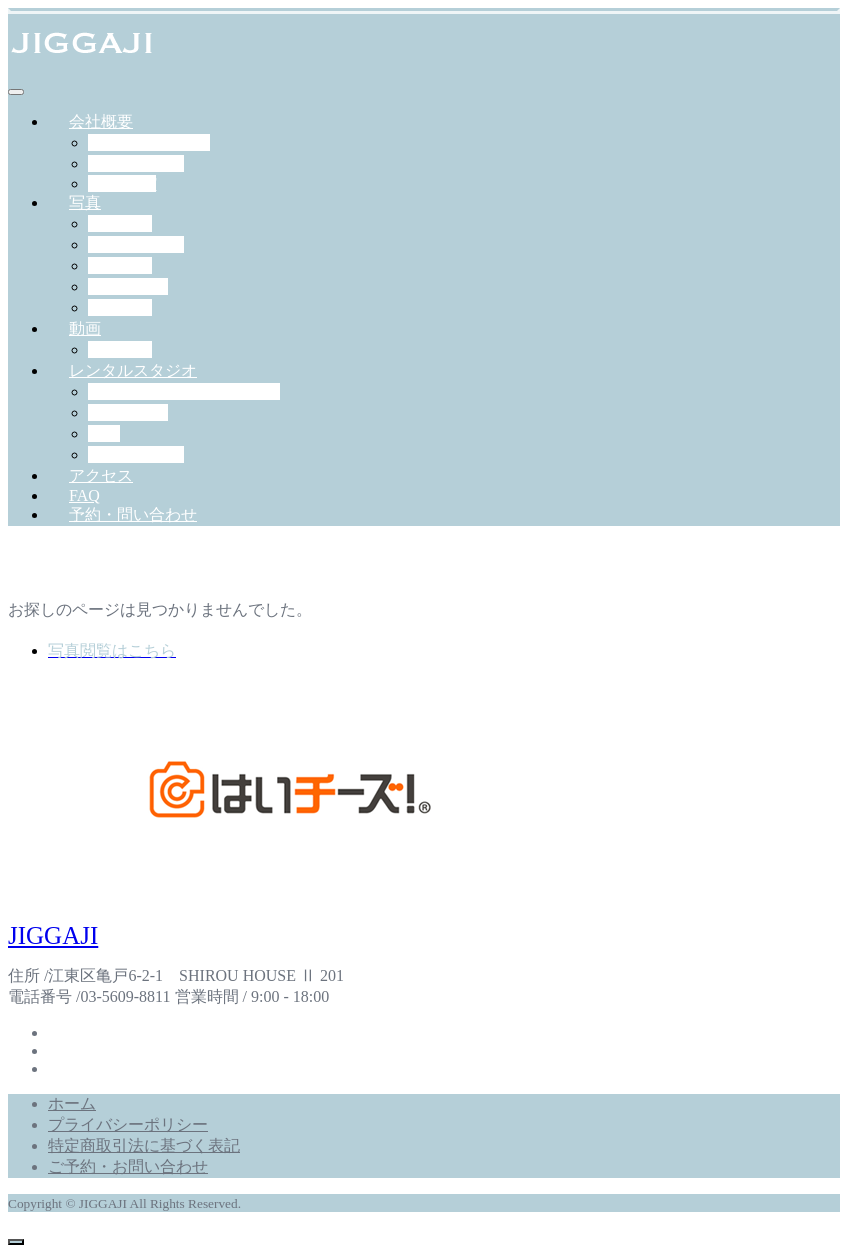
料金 (104, 433)
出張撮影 (120, 223)
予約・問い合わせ (133, 514)
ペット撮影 (128, 286)
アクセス (101, 475)
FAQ (84, 495)
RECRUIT (122, 183)
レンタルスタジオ (133, 370)
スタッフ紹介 (136, 163)
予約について (136, 454)
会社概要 (101, 121)
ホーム (72, 1103)
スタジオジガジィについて (184, 391)
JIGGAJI (53, 935)
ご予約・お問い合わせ (128, 1166)
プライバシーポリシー (128, 1124)
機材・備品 (128, 412)
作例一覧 (120, 349)
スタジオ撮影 (136, 244)
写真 (85, 202)
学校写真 (120, 265)
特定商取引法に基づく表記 (144, 1145)
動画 (85, 328)
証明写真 (120, 307)
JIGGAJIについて (149, 142)
